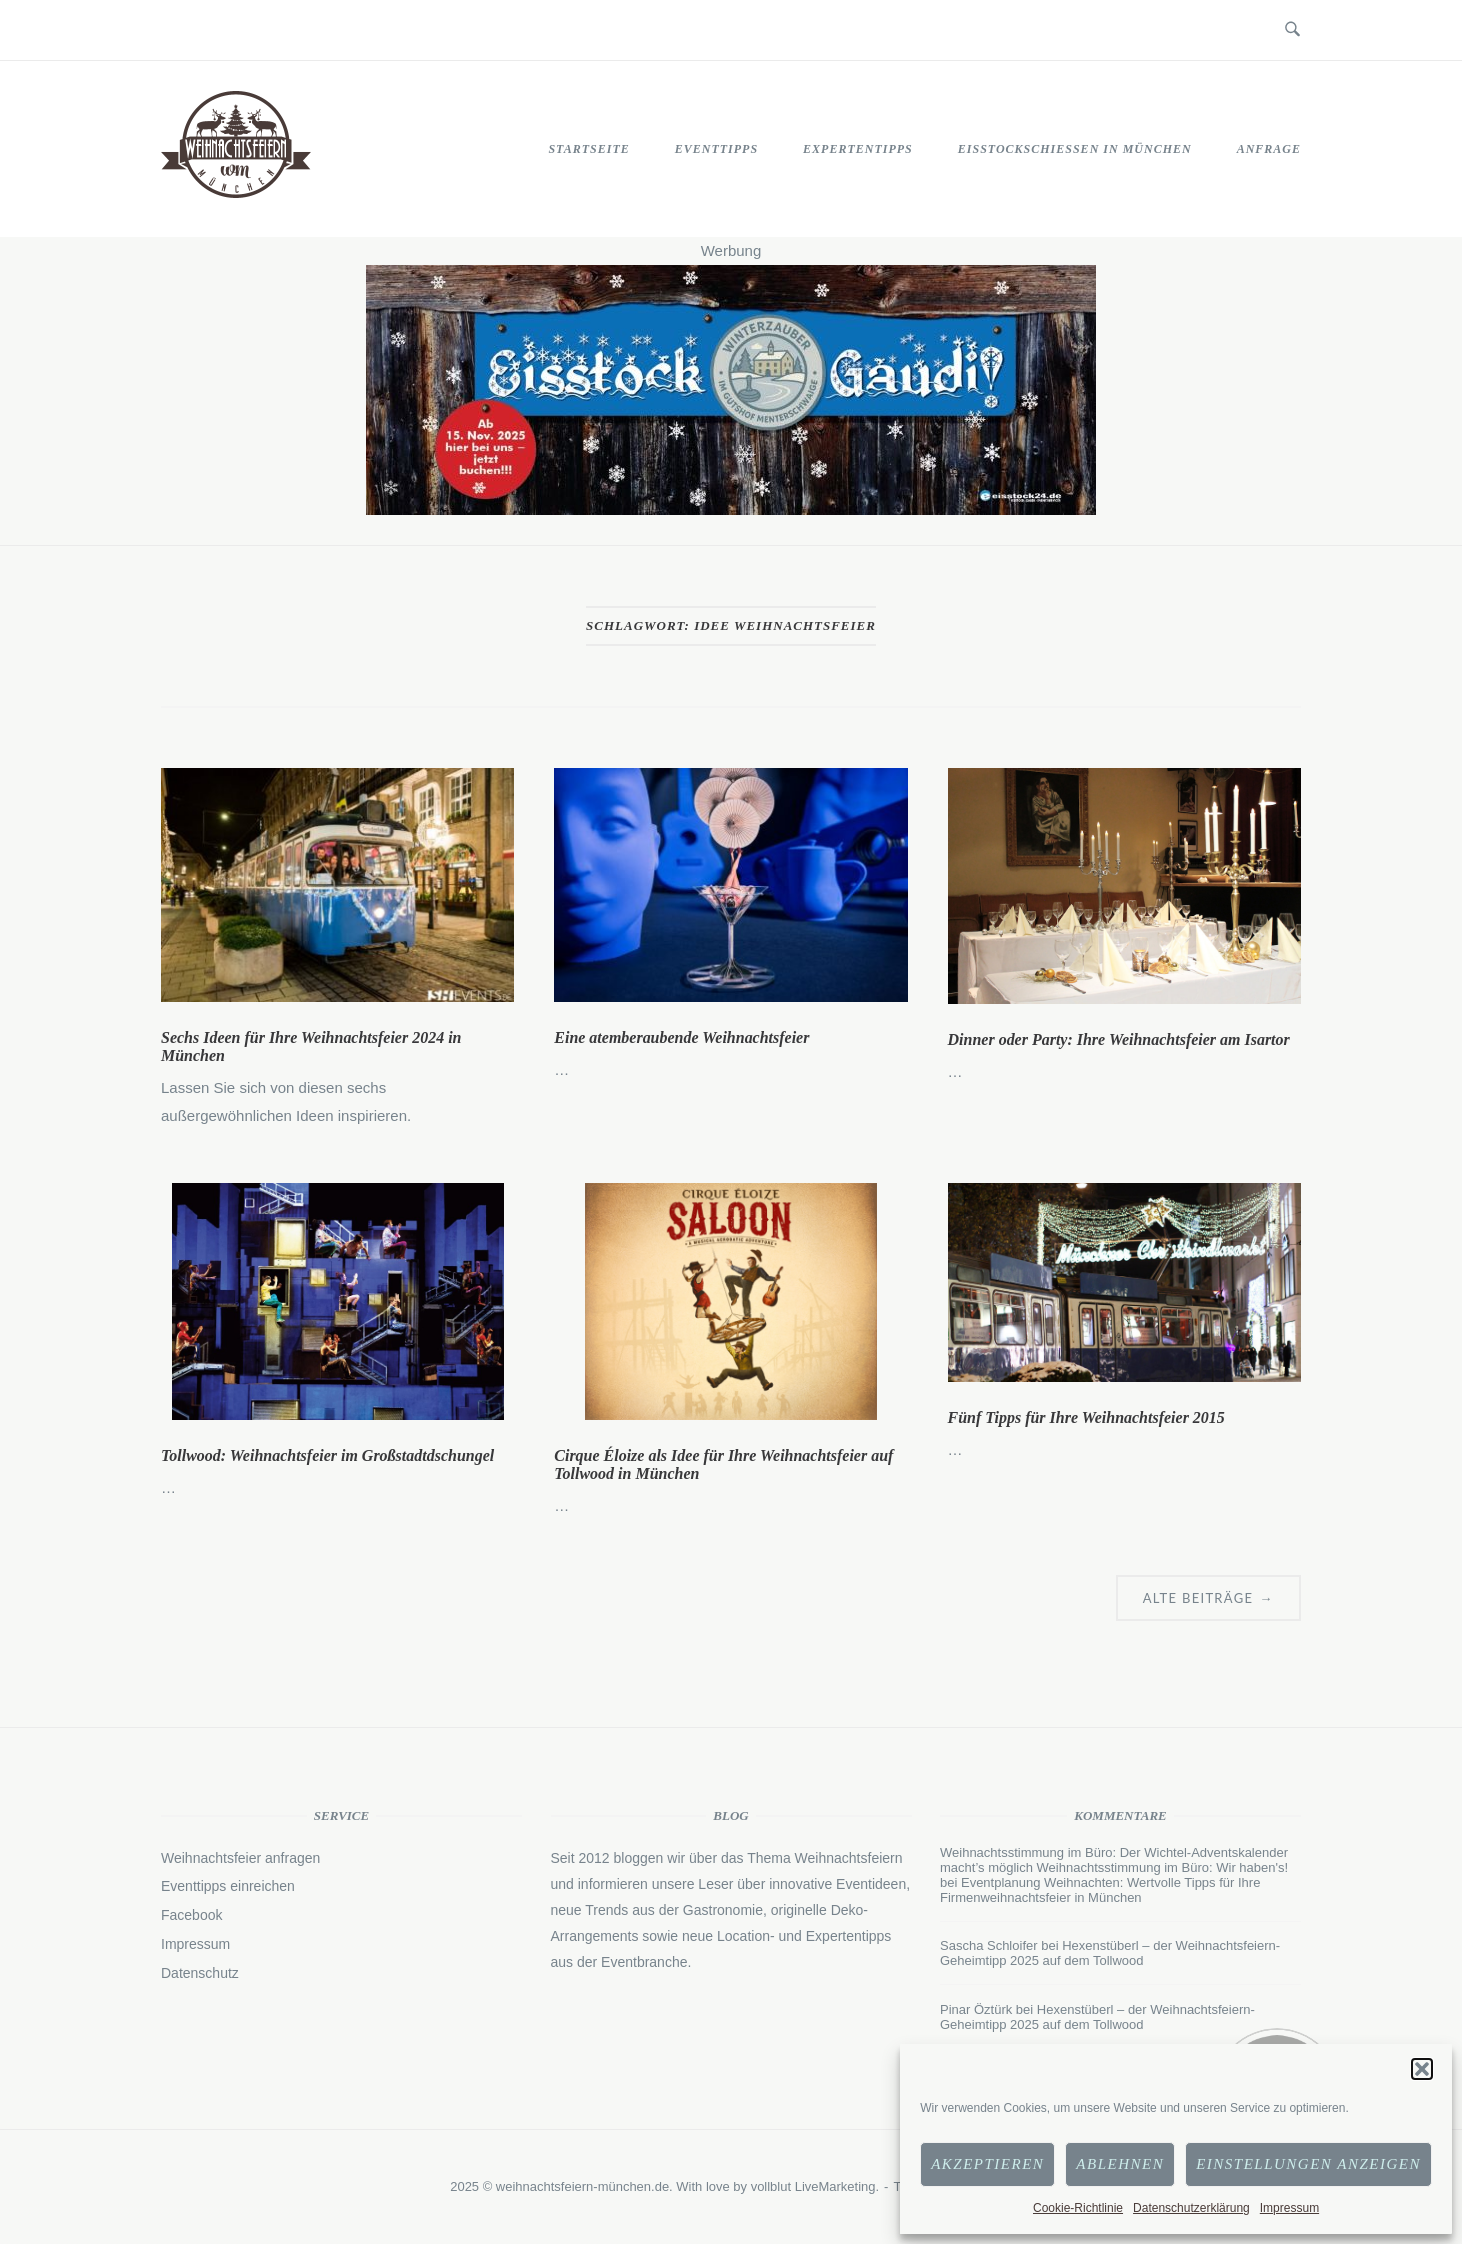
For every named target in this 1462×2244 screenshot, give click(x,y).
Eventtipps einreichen (228, 1886)
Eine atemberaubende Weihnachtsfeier (681, 1037)
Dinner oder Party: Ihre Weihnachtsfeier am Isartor (1119, 1039)
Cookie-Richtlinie (1078, 2208)
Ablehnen (1120, 2164)
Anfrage (1269, 149)
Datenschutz (200, 1973)
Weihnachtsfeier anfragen (240, 1858)
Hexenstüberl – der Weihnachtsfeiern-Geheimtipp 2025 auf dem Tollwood (1110, 1953)
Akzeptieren (987, 2164)
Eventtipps (716, 149)
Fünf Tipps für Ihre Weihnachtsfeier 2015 (1086, 1417)
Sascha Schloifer (989, 1945)
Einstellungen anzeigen (1308, 2164)
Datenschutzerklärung (1191, 2208)
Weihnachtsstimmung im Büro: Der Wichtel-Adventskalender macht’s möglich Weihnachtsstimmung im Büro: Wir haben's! (1114, 1860)
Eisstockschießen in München (1075, 149)
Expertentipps (858, 149)
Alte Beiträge (1208, 1598)
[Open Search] (1292, 30)
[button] (1422, 2069)
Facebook (191, 1915)
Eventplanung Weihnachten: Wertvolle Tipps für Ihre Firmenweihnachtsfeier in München (1100, 1890)
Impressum (1289, 2208)
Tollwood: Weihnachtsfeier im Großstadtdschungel (327, 1455)
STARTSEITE (588, 149)
